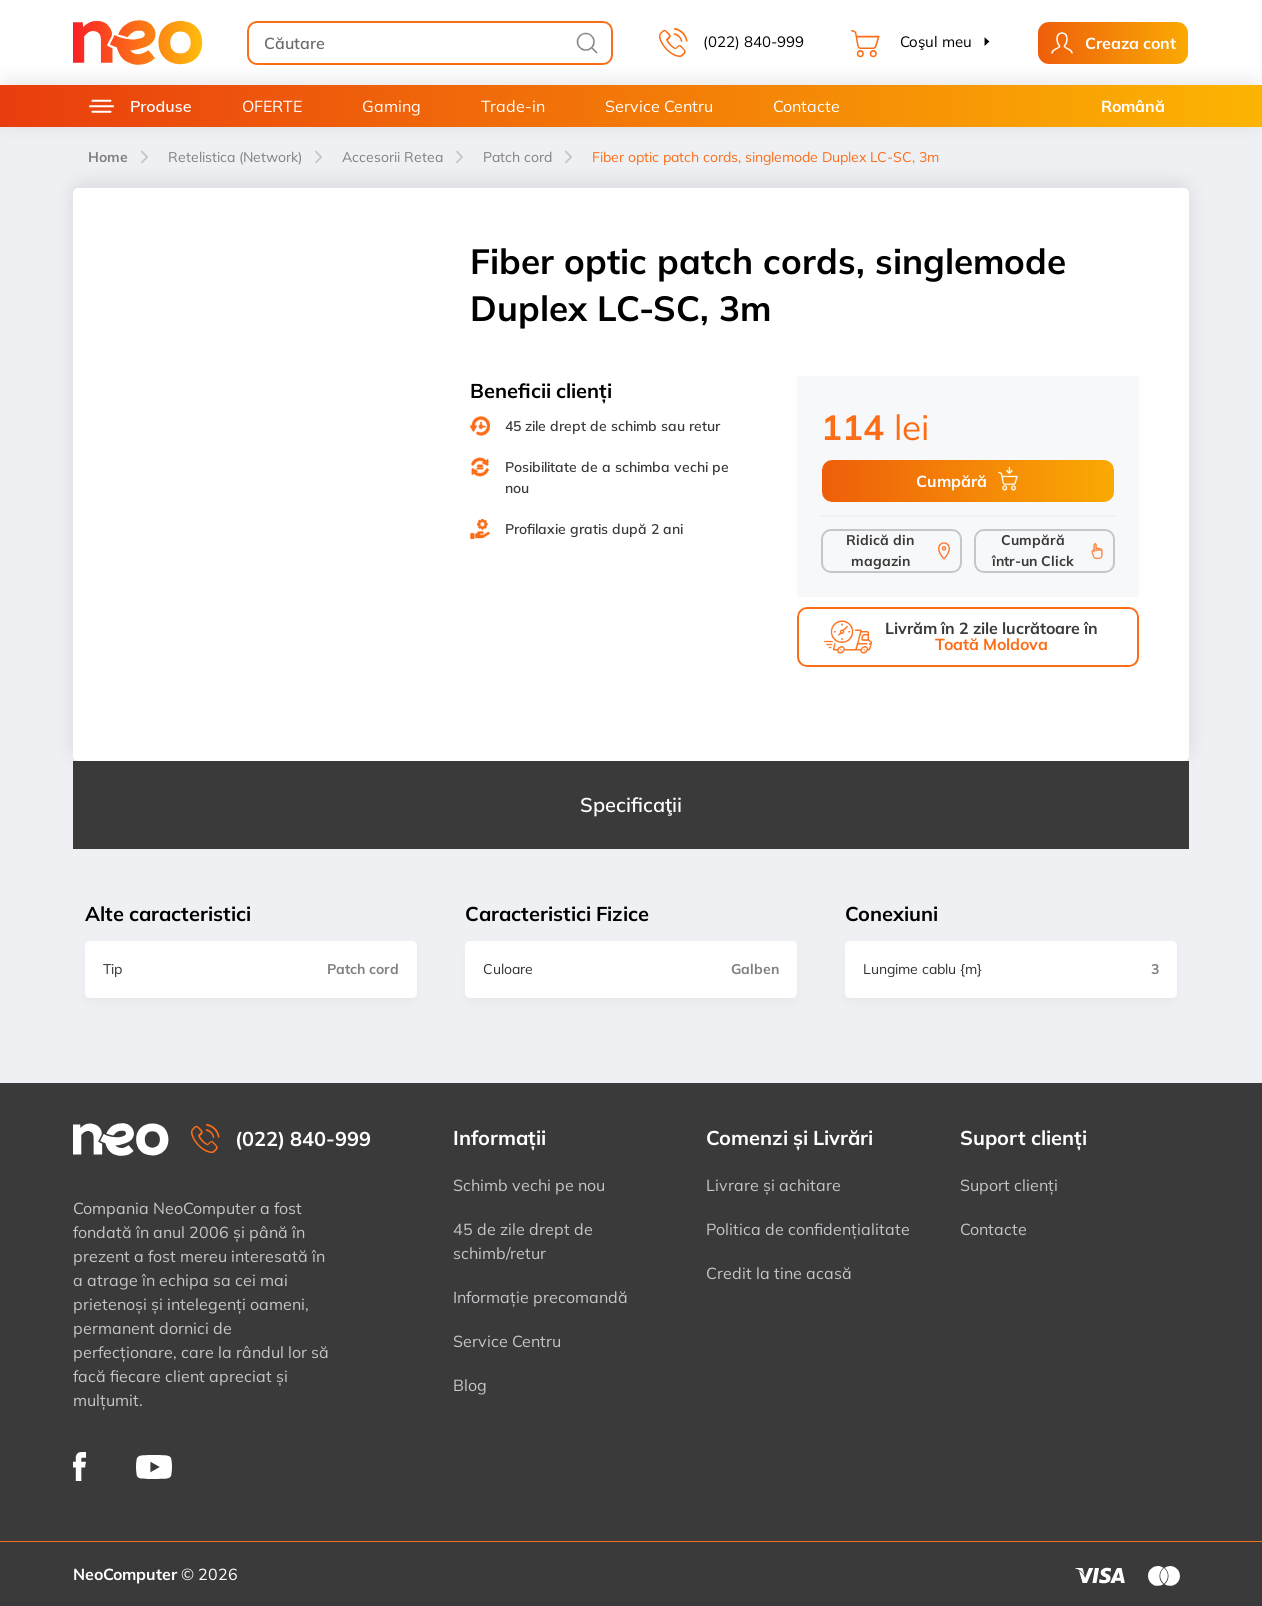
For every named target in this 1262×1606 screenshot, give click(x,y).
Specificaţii (631, 804)
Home (108, 157)
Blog (470, 1385)
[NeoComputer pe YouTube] (154, 1466)
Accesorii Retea (392, 157)
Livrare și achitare (773, 1185)
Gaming (391, 106)
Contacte (806, 106)
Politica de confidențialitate (808, 1229)
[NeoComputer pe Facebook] (79, 1466)
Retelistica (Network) (235, 157)
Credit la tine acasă (779, 1273)
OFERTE (272, 106)
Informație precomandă (540, 1297)
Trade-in (513, 106)
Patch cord (517, 157)
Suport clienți (1009, 1185)
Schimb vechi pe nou (529, 1185)
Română (1133, 106)
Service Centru (659, 106)
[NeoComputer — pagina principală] (121, 1139)
